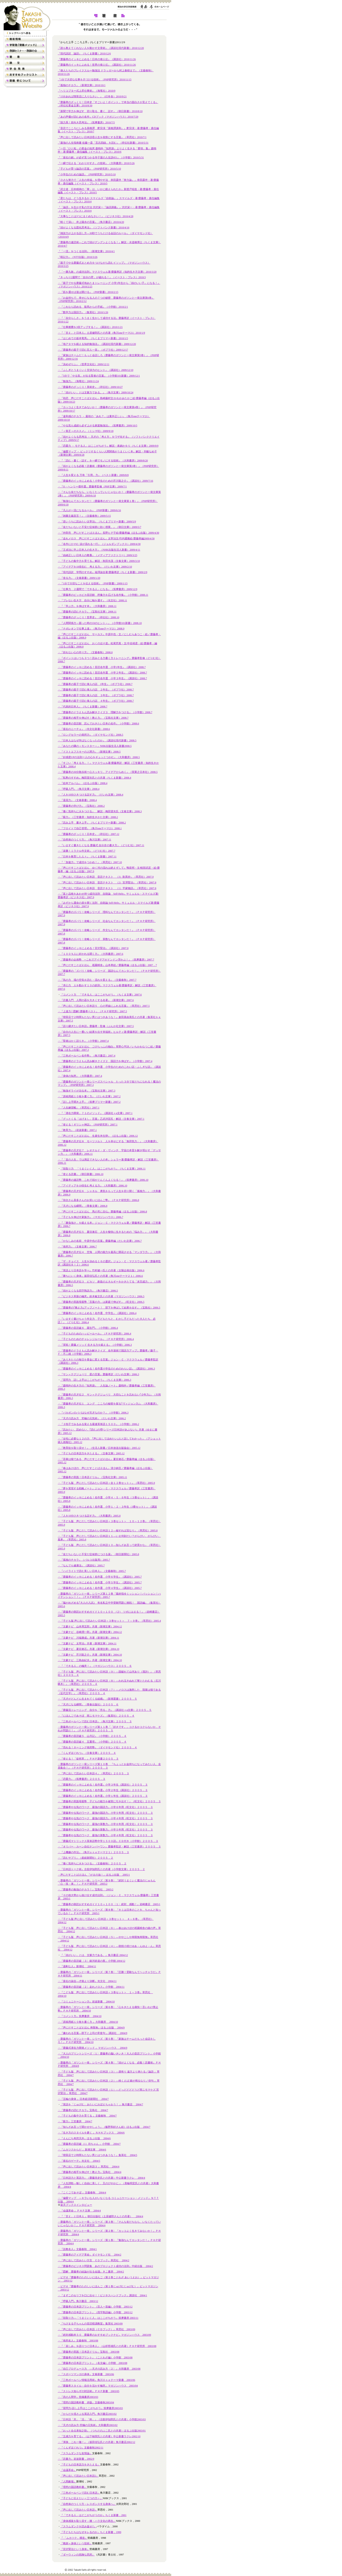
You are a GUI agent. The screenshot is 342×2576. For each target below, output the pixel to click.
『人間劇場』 (68, 2481)
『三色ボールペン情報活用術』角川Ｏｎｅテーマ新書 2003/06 (97, 2380)
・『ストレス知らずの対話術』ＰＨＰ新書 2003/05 (88, 2391)
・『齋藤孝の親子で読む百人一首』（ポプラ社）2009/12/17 (93, 349)
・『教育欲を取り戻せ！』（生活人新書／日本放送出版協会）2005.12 (99, 1447)
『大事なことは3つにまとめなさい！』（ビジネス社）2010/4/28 (95, 216)
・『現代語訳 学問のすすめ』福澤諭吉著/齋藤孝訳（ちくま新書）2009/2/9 (102, 572)
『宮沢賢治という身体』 (74, 2549)
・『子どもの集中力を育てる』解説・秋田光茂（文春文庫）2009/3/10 (99, 561)
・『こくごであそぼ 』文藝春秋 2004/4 (82, 2192)
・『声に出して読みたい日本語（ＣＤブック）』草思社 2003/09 (96, 2329)
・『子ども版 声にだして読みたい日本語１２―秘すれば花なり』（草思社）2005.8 (108, 1530)
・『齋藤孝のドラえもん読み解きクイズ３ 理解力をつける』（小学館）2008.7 (105, 712)
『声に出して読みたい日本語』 (78, 2509)
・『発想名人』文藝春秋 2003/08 (78, 2340)
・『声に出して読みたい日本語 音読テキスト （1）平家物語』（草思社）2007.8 (107, 888)
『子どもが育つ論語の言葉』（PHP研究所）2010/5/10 (89, 168)
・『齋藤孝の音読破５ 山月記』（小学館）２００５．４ (92, 1736)
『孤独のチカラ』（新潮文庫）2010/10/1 (82, 85)
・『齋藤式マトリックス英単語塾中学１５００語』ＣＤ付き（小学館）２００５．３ (108, 1841)
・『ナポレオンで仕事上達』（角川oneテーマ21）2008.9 (91, 628)
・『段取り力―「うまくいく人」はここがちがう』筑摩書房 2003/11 (98, 2317)
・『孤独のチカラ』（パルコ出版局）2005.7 (84, 1559)
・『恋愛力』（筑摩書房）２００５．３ (81, 1778)
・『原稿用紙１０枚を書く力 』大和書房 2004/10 (88, 2021)
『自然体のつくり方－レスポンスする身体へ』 (88, 2504)
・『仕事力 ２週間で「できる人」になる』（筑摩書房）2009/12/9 (97, 589)
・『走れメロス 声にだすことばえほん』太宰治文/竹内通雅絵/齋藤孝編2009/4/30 (106, 538)
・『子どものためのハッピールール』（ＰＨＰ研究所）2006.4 (94, 1333)
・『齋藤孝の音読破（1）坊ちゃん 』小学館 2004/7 (89, 2143)
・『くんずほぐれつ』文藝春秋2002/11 (80, 2447)
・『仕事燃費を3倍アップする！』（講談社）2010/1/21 (90, 327)
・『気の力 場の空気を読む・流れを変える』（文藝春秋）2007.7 (97, 979)
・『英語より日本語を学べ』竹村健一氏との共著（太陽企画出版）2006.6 (101, 1270)
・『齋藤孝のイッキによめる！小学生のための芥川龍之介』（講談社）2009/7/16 (105, 480)
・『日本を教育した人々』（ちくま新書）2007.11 (87, 856)
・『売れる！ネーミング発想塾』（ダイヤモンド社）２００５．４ (97, 1747)
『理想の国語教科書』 (73, 2487)
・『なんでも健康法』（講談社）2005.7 (81, 1565)
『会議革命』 (68, 2470)
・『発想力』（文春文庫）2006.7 (77, 1246)
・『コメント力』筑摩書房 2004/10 (79, 2016)
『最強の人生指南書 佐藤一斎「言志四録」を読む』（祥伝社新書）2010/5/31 (103, 142)
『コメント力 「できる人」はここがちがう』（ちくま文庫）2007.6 (101, 994)
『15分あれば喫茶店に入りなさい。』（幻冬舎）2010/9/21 (92, 96)
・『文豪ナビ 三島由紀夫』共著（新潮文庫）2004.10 (90, 1660)
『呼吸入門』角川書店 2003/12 (79, 2301)
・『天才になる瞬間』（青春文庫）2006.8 (82, 1205)
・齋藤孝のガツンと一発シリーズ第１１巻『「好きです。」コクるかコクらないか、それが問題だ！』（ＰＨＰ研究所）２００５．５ (109, 1728)
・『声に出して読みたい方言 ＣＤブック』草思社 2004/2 (93, 2260)
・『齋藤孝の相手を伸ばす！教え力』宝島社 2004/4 (89, 2172)
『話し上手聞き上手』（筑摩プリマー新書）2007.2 (90, 1101)
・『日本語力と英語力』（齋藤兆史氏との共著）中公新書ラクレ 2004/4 (101, 2177)
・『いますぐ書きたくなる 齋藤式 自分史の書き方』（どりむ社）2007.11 (101, 845)
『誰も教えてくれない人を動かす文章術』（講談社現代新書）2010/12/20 (101, 48)
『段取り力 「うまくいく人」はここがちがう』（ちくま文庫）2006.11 (103, 1168)
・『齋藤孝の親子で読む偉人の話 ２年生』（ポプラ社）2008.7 (96, 689)
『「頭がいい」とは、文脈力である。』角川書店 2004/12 (94, 1955)
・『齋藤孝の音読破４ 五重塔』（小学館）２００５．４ (92, 1741)
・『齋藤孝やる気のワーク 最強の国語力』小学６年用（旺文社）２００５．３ (105, 1807)
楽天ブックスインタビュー (76, 2204)
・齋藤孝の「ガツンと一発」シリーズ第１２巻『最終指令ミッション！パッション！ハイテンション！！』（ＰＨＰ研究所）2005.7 (109, 1595)
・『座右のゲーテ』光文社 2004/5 (79, 2160)
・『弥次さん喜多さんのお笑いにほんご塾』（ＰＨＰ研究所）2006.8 (98, 1200)
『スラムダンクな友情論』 (76, 2453)
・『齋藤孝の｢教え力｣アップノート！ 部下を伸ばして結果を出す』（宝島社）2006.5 (109, 1307)
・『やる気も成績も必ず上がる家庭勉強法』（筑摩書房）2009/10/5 (97, 425)
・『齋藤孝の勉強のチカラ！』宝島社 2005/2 (85, 1889)
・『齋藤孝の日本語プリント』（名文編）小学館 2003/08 (92, 2363)
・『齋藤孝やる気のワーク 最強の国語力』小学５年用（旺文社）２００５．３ (105, 1812)
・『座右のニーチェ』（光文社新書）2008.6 (84, 729)
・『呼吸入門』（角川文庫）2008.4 (78, 788)
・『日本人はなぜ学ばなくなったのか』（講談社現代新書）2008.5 (97, 740)
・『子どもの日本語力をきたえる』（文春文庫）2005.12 (91, 1453)
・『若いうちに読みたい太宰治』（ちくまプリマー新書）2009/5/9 (97, 521)
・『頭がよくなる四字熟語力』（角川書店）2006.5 (88, 1290)
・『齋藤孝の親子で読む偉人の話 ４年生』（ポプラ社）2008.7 (96, 700)
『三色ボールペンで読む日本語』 (80, 2492)
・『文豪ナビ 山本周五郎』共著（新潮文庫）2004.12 (90, 1626)
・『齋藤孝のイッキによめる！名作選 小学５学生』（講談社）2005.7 (100, 1582)
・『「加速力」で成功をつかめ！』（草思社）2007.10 (90, 862)
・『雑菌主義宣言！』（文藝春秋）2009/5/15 (84, 515)
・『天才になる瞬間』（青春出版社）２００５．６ (88, 1704)
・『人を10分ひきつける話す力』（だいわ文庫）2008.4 (90, 794)
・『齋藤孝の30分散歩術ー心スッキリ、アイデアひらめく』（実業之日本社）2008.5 (108, 772)
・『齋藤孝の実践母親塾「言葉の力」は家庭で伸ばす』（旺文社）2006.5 (101, 1301)
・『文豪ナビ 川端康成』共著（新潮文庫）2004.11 (88, 1637)
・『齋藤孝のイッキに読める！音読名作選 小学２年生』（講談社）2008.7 (102, 672)
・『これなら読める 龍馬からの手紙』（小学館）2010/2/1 (93, 306)
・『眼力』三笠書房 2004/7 (75, 2121)
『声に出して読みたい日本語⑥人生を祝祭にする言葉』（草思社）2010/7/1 (102, 137)
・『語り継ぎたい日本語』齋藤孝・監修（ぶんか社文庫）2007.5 (96, 1026)
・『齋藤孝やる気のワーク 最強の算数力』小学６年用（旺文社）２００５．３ (105, 1824)
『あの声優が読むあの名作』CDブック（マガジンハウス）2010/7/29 (98, 116)
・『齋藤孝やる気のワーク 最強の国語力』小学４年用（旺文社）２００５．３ (105, 1818)
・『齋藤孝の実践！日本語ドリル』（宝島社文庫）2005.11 (92, 1477)
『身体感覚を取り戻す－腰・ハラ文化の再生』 (88, 2520)
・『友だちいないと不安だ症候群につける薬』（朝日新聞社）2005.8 (98, 1554)
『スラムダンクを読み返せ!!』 (78, 2526)
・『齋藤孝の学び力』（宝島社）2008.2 (81, 805)
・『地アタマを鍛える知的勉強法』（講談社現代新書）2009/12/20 (97, 344)
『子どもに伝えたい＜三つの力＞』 (81, 2498)
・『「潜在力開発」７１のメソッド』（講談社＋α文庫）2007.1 (95, 1113)
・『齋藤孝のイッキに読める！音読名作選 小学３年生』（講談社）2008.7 (102, 678)
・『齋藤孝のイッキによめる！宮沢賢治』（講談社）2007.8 (93, 948)
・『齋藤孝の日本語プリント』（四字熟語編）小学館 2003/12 (95, 2312)
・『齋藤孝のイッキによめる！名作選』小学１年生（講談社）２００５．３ (103, 1795)
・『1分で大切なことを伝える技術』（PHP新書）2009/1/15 (93, 583)
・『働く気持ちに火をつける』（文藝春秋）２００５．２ (92, 1863)
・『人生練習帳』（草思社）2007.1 (78, 1107)
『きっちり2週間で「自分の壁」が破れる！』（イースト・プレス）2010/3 (102, 277)
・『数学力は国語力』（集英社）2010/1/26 (83, 312)
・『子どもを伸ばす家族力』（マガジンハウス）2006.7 (90, 1217)
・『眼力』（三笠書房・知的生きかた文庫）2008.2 (88, 817)
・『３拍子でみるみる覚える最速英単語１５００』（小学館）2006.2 (98, 1424)
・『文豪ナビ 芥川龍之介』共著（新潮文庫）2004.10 (90, 1654)
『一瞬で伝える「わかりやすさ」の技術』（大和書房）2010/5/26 (96, 163)
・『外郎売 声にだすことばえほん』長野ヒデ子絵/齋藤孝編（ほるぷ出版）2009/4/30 (108, 532)
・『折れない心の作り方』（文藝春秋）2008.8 (85, 652)
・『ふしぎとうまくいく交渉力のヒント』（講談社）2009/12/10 (95, 370)
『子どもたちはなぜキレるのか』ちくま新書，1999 (90, 2532)
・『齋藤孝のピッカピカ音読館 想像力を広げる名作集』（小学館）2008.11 (103, 594)
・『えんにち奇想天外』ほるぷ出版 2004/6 (84, 2138)
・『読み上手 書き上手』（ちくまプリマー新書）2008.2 (92, 822)
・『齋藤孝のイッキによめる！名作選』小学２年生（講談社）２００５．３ (103, 1790)
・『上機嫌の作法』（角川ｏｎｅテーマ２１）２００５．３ (93, 1852)
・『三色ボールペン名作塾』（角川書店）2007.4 (86, 1055)
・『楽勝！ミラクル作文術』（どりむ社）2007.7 (86, 850)
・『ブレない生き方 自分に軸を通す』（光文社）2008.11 (92, 600)
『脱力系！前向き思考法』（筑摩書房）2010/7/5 (86, 122)
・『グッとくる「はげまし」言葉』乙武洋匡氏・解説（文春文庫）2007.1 (101, 1118)
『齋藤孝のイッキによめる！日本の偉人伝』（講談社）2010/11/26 (97, 59)
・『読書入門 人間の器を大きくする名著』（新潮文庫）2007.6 (96, 1000)
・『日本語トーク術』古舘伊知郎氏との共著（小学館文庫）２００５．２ (101, 1869)
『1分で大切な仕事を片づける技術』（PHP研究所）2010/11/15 (94, 79)
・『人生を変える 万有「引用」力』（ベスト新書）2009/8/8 (93, 475)
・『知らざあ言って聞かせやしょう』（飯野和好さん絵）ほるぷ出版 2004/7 (104, 2126)
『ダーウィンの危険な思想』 (77, 2554)
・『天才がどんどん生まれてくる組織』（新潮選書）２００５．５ (97, 1698)
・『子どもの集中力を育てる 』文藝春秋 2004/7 (87, 2115)
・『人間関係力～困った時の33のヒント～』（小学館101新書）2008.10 (100, 623)
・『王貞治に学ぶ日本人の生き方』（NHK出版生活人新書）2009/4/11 (99, 549)
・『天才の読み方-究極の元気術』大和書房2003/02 (87, 2425)
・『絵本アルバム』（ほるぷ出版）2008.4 (82, 783)
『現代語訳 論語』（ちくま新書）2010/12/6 (84, 53)
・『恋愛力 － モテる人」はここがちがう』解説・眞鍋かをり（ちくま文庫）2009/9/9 (108, 445)
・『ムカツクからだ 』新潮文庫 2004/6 (82, 2149)
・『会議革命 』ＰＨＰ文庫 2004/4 (79, 2210)
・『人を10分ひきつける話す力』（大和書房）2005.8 (89, 1515)
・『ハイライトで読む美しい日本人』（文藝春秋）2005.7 (92, 1571)
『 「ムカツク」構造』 (73, 2537)
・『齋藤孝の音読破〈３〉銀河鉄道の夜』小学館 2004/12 (91, 1960)
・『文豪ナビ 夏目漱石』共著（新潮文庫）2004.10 (88, 1649)
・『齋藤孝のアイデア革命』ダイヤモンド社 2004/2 (89, 2254)
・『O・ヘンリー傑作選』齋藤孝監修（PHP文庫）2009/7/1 (92, 486)
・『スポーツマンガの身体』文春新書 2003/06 (86, 2374)
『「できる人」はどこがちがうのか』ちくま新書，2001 (93, 2515)
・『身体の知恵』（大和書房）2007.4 (80, 1075)
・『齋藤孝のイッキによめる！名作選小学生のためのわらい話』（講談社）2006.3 (106, 1368)
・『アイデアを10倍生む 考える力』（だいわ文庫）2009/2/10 (95, 566)
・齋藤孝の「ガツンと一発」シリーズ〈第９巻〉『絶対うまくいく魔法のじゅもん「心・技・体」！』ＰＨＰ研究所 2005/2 (107, 1882)
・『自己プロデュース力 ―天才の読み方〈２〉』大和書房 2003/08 (99, 2368)
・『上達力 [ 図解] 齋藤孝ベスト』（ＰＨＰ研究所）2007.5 (92, 1011)
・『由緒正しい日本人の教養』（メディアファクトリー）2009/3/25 (97, 555)
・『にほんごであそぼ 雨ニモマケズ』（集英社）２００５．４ (96, 1715)
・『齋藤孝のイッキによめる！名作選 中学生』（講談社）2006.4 (97, 1313)
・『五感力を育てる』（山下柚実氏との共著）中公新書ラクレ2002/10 (99, 2436)
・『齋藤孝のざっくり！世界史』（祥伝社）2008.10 (88, 617)
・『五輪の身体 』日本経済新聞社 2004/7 (83, 2098)
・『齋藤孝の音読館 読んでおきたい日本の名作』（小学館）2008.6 (98, 723)
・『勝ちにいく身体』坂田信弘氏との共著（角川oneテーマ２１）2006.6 (100, 1275)
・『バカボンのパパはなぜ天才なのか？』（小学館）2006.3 (93, 1412)
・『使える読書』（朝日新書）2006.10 (80, 1174)
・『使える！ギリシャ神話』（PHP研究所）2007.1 (87, 1124)
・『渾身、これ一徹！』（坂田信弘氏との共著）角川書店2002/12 (96, 2442)
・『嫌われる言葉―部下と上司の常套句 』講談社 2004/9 (92, 2033)
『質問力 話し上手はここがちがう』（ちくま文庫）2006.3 (95, 1379)
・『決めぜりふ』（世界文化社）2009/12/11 (83, 364)
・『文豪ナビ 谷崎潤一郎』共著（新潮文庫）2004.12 (90, 1632)
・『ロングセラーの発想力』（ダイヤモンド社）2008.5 (90, 734)
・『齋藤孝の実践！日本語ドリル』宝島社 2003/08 (88, 2351)
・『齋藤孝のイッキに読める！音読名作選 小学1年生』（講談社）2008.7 (102, 667)
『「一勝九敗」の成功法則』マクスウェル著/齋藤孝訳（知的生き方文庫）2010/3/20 (107, 271)
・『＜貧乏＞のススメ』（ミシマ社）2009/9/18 (85, 431)
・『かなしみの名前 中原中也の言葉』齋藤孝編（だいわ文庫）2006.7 (100, 1240)
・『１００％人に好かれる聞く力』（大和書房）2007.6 (90, 953)
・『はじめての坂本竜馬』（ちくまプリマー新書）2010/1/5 (93, 338)
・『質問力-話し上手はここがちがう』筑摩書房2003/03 (90, 2408)
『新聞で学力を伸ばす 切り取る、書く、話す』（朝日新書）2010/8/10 (100, 111)
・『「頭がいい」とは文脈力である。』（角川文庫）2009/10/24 (95, 392)
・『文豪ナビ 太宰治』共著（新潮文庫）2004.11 (87, 1643)
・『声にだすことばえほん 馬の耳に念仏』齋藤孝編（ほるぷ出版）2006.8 (102, 1211)
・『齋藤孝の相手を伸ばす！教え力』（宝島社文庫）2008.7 (93, 717)
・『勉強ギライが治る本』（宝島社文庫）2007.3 (86, 1090)
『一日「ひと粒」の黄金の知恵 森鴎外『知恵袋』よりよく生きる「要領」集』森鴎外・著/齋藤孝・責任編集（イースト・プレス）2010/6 (107, 150)
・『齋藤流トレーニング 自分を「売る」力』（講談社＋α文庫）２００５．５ (105, 1710)
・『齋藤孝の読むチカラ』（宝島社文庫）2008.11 (87, 611)
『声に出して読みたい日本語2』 (79, 2475)
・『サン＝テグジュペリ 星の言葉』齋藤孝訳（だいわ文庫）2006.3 (98, 1374)
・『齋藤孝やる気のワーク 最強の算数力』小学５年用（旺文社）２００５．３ (105, 1829)
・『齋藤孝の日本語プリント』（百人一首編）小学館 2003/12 (95, 2306)
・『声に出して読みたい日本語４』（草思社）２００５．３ (93, 1773)
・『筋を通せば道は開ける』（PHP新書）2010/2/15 (88, 292)
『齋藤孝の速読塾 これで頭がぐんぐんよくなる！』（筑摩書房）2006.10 (104, 1179)
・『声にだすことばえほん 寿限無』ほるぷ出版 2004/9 (91, 2027)
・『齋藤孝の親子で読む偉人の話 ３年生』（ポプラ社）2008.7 (96, 695)
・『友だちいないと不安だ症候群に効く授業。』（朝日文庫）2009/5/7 (99, 527)
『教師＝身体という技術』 (76, 2543)
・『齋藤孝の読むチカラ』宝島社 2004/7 (83, 2110)
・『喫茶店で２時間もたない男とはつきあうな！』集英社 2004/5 (97, 2155)
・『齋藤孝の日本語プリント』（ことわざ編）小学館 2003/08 (95, 2357)
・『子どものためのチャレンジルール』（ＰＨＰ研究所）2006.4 (96, 1339)
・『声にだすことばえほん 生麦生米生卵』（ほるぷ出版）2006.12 (98, 1135)
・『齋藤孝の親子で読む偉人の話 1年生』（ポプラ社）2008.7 (95, 684)
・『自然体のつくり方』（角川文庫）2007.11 (84, 839)
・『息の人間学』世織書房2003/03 (78, 2396)
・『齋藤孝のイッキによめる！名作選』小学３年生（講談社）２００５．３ (103, 1784)
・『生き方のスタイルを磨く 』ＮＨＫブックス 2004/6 (91, 2132)
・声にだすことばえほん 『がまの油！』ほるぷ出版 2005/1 (94, 1874)
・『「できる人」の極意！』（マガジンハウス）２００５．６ (95, 1665)
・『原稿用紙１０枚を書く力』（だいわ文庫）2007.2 (89, 1096)
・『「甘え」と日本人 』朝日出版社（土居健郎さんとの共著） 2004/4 (100, 2216)
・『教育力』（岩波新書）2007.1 (77, 1130)
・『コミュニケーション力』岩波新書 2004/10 (86, 2001)
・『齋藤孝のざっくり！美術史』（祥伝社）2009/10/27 (90, 387)
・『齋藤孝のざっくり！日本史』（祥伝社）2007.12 (88, 834)
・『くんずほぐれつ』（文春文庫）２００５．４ (87, 1752)
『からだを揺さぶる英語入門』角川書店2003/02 (88, 2413)
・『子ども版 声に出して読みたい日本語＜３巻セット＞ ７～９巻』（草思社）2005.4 (109, 1620)
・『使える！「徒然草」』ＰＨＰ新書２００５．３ (88, 1758)
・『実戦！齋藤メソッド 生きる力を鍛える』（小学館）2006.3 (95, 1344)
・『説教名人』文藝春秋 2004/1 (77, 2249)
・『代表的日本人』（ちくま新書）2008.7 (82, 706)
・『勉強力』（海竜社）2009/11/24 (78, 381)
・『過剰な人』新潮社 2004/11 (77, 1966)
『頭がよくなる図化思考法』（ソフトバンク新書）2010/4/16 (93, 227)
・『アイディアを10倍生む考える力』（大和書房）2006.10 (92, 1185)
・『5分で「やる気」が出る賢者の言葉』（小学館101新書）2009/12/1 (99, 375)
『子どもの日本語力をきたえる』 (80, 2464)
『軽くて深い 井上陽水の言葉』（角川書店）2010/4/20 (91, 222)
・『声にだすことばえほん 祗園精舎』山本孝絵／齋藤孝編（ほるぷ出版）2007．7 (107, 965)
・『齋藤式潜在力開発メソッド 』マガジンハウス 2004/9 (92, 2047)
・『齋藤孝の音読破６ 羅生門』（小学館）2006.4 (88, 1327)
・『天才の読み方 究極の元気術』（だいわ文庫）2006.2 (92, 1418)
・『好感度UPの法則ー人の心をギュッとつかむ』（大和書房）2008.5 (99, 757)
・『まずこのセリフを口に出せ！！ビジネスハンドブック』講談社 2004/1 (102, 2295)
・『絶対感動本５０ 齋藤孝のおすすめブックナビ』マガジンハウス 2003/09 (104, 2334)
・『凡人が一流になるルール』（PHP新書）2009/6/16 (89, 510)
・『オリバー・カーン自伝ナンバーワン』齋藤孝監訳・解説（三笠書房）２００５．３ (109, 1846)
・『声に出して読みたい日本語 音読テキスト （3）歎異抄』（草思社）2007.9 (106, 876)
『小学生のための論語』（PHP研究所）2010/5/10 (87, 174)
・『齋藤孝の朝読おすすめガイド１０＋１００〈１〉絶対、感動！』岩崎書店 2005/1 (109, 1904)
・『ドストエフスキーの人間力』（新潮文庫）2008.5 (89, 751)
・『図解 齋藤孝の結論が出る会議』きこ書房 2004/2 (91, 2271)
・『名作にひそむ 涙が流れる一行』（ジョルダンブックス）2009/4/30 (99, 544)
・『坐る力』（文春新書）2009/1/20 (79, 577)
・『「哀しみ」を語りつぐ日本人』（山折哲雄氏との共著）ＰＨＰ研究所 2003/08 (107, 2346)
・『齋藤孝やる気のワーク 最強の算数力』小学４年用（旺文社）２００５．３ (105, 1835)
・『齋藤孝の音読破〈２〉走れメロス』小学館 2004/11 (91, 1986)
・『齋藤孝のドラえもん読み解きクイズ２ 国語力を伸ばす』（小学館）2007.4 (105, 1061)
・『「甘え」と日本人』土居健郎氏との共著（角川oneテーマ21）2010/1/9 (101, 332)
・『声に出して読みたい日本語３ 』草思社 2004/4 (88, 2166)
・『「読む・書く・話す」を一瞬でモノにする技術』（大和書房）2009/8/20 (103, 460)
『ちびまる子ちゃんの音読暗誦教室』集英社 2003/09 (91, 2323)
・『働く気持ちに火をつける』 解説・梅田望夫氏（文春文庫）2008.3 (100, 811)
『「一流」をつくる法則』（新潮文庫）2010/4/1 (86, 251)
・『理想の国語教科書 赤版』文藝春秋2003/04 (86, 2402)
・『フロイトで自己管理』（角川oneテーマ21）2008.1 (90, 828)
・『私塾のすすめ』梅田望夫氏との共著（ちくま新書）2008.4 (94, 777)
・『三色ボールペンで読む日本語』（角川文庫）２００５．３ (95, 1721)
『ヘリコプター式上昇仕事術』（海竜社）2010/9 (86, 90)
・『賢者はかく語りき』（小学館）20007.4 (83, 1040)
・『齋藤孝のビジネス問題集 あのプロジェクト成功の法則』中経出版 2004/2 (105, 2266)
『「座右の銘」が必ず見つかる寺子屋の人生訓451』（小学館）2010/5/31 (101, 157)
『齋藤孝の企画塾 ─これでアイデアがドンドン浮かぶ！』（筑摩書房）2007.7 (107, 959)
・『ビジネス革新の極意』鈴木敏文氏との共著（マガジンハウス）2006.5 (101, 1296)
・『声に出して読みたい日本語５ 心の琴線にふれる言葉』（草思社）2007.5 (104, 1005)
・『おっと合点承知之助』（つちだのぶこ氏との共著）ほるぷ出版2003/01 (102, 2430)
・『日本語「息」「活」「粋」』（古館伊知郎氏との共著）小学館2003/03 (102, 2419)
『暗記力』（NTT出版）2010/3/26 (77, 257)
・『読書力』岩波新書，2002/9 (76, 2458)
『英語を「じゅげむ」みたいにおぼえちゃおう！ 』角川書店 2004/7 (101, 2104)
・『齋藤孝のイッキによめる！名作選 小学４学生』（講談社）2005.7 (100, 1588)
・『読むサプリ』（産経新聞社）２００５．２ (85, 1857)
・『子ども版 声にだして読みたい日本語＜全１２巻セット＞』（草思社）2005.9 (106, 1482)
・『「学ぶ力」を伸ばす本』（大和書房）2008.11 (87, 606)
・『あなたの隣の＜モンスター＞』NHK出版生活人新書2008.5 (95, 746)
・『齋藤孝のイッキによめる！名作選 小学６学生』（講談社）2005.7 (100, 1576)
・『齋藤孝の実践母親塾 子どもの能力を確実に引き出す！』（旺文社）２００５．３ (109, 1801)
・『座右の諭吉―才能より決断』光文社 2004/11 (87, 1981)
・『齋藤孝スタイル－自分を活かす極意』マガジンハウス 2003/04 (98, 2385)
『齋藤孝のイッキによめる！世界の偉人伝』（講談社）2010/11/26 (97, 64)
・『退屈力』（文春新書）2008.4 (77, 800)
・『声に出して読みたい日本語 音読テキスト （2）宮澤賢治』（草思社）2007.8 (107, 882)
